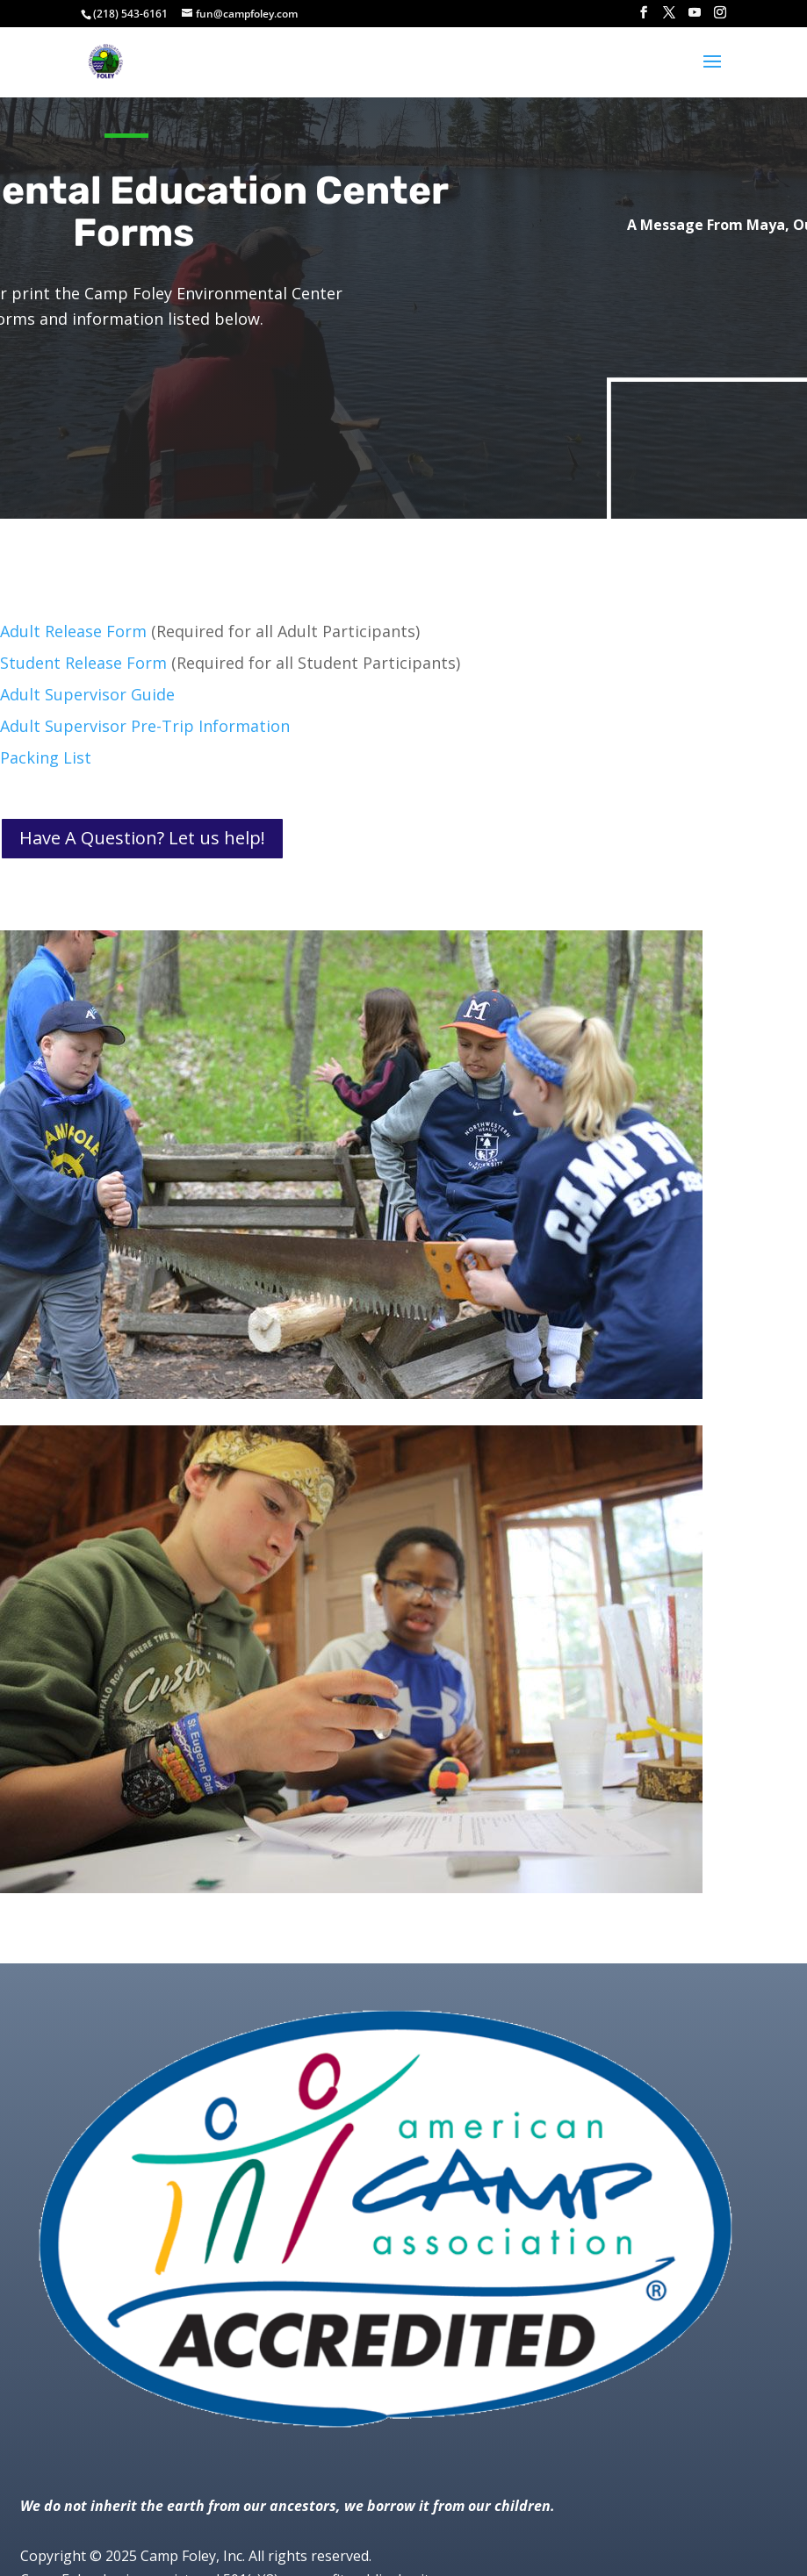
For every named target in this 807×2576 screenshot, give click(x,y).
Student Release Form (83, 662)
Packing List (45, 757)
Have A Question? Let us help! (142, 838)
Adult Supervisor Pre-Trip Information (145, 725)
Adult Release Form (73, 631)
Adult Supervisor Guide (87, 694)
